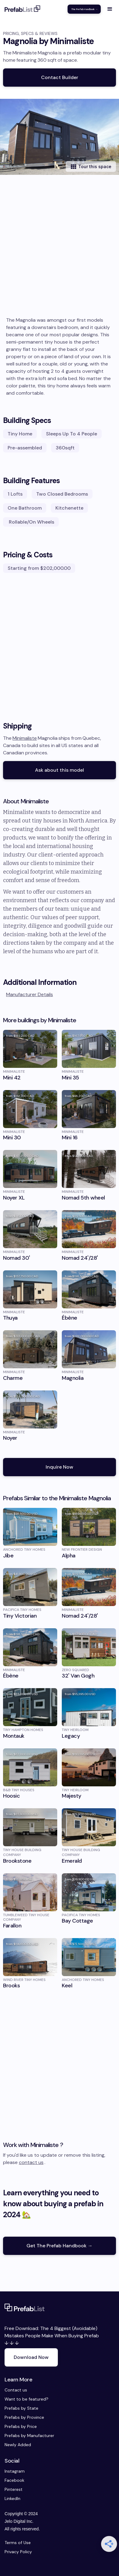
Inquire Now (59, 1467)
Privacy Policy (18, 2551)
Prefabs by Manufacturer (29, 2435)
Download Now (31, 2357)
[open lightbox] (59, 137)
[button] (110, 9)
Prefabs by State (21, 2408)
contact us (31, 2162)
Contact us (16, 2390)
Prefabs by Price (21, 2426)
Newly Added (18, 2444)
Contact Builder (59, 77)
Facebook (11, 2480)
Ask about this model (59, 770)
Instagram (11, 2471)
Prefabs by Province (24, 2417)
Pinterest (11, 2489)
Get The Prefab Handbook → (59, 2245)
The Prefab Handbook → (84, 9)
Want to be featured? (26, 2399)
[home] (22, 9)
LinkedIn (11, 2498)
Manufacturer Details (29, 994)
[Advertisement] (59, 254)
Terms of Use (18, 2542)
